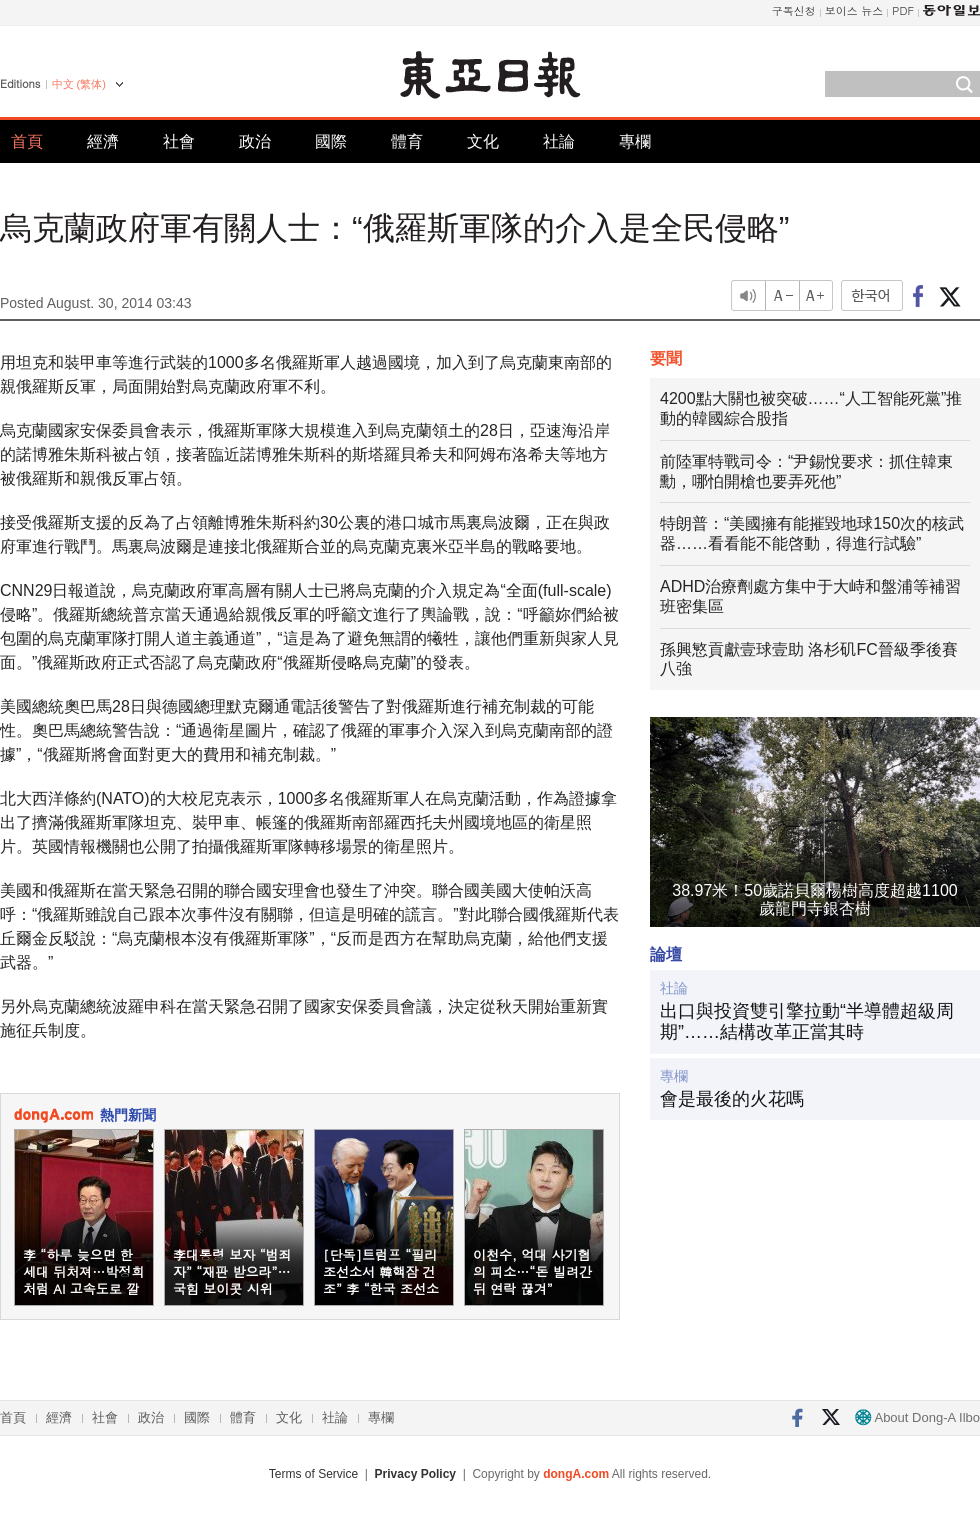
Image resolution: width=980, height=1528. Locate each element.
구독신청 (794, 10)
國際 (331, 141)
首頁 (27, 141)
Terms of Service (313, 1474)
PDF (903, 10)
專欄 (635, 141)
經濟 (103, 141)
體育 (407, 141)
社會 (179, 141)
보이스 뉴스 (854, 10)
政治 (255, 141)
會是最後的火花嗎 (732, 1099)
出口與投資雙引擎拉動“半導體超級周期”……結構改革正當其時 (807, 1022)
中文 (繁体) (79, 84)
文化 (483, 141)
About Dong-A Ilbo (917, 1417)
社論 (559, 141)
